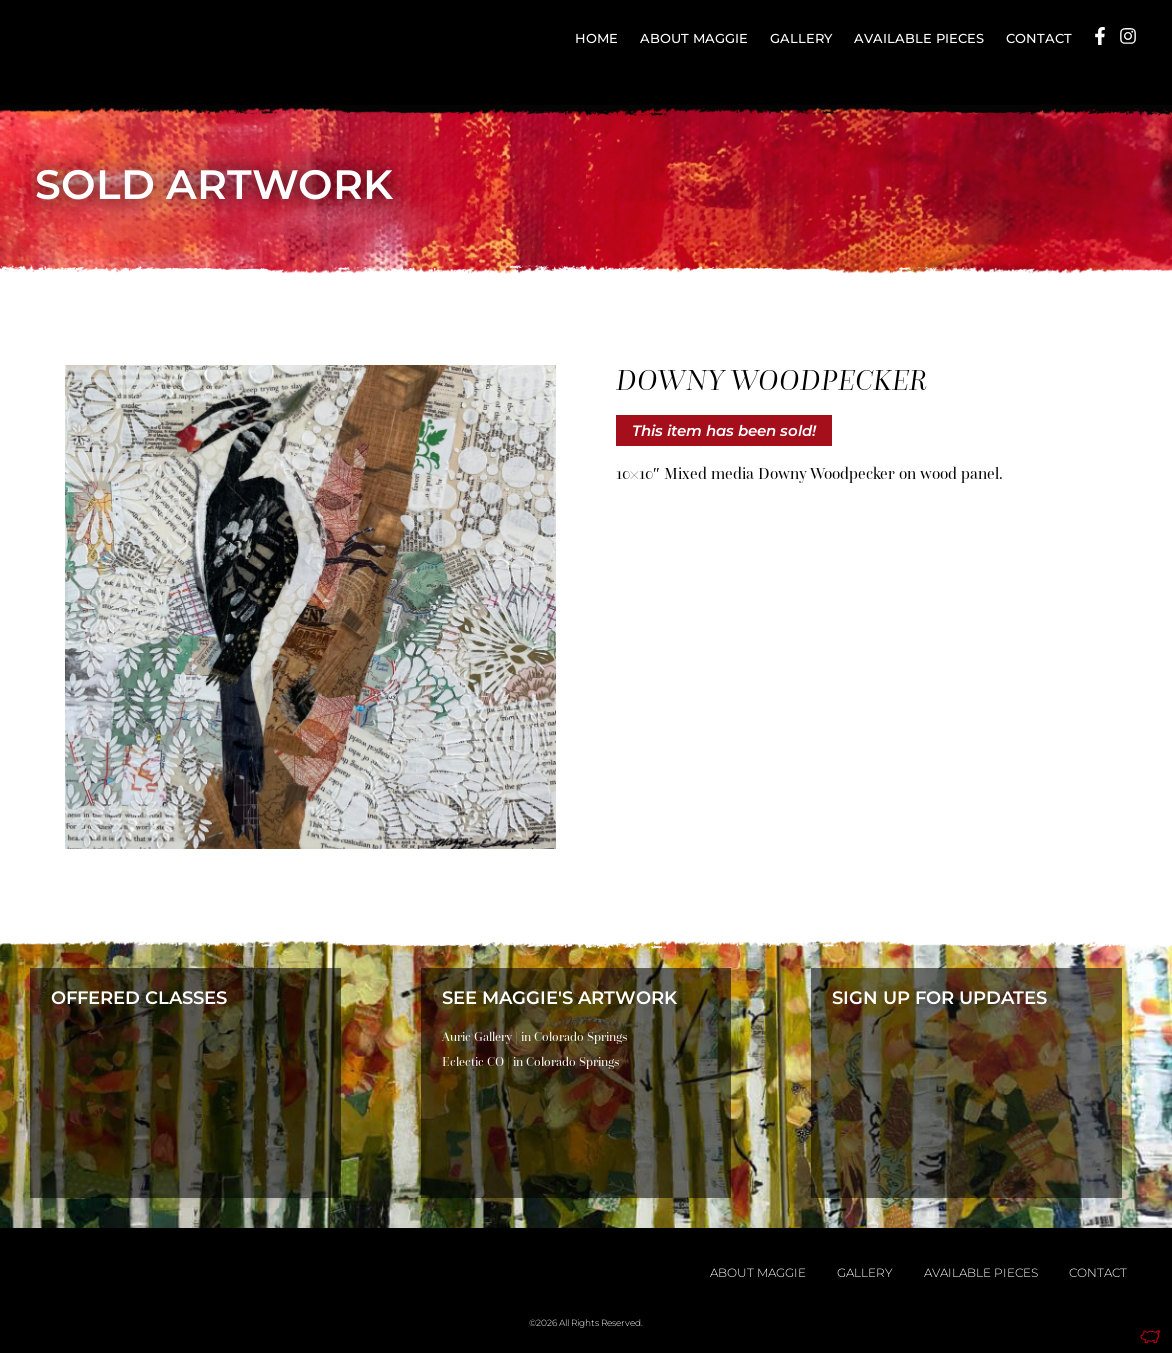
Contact (1039, 38)
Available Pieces (919, 38)
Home (596, 38)
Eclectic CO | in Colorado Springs (530, 1061)
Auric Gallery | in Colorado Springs (534, 1036)
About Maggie (694, 38)
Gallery (801, 38)
